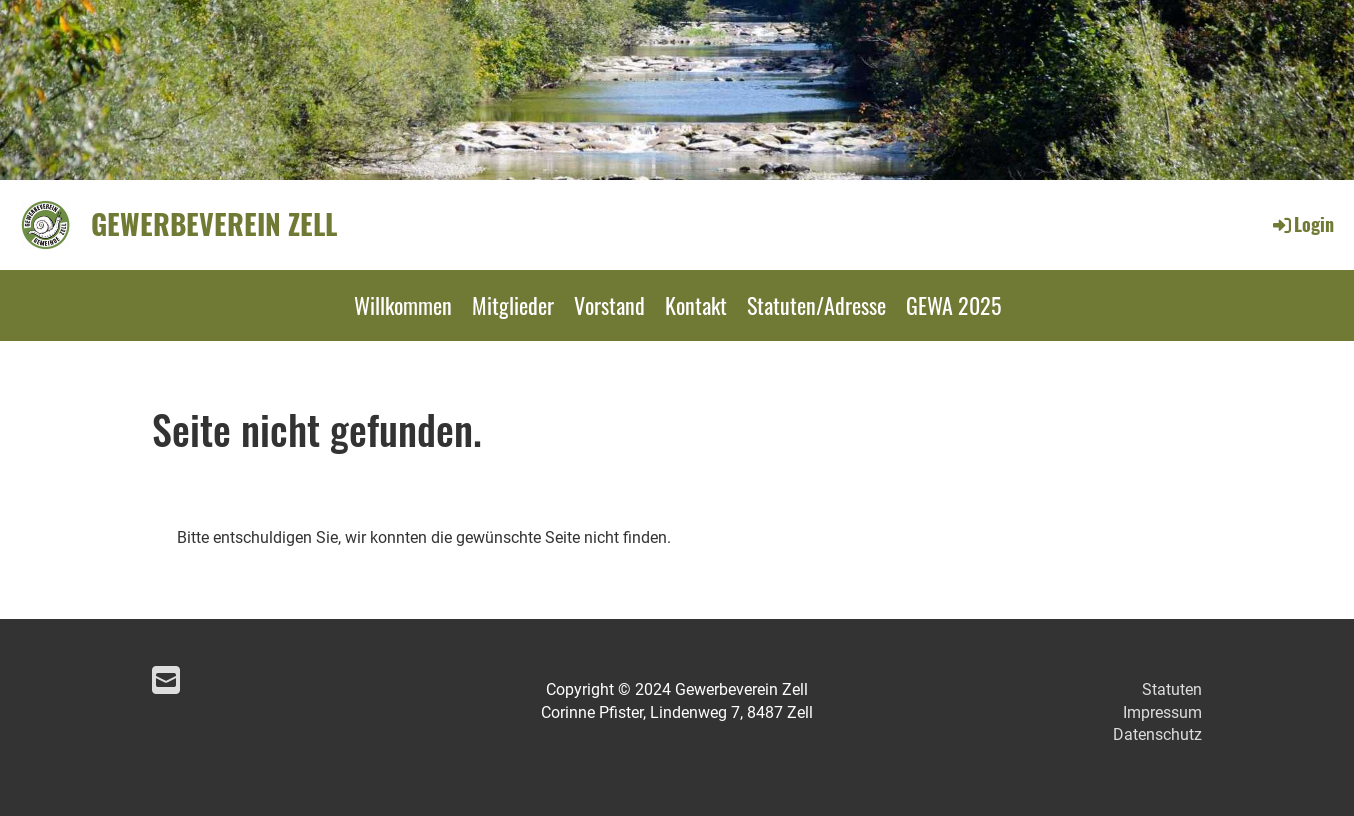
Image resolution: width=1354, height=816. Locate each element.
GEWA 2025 (953, 305)
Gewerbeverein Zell (214, 223)
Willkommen (403, 305)
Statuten (1172, 689)
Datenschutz (1157, 734)
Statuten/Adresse (816, 305)
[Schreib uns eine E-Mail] (166, 681)
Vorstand (609, 305)
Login (1302, 224)
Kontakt (696, 305)
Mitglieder (513, 305)
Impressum (1162, 712)
